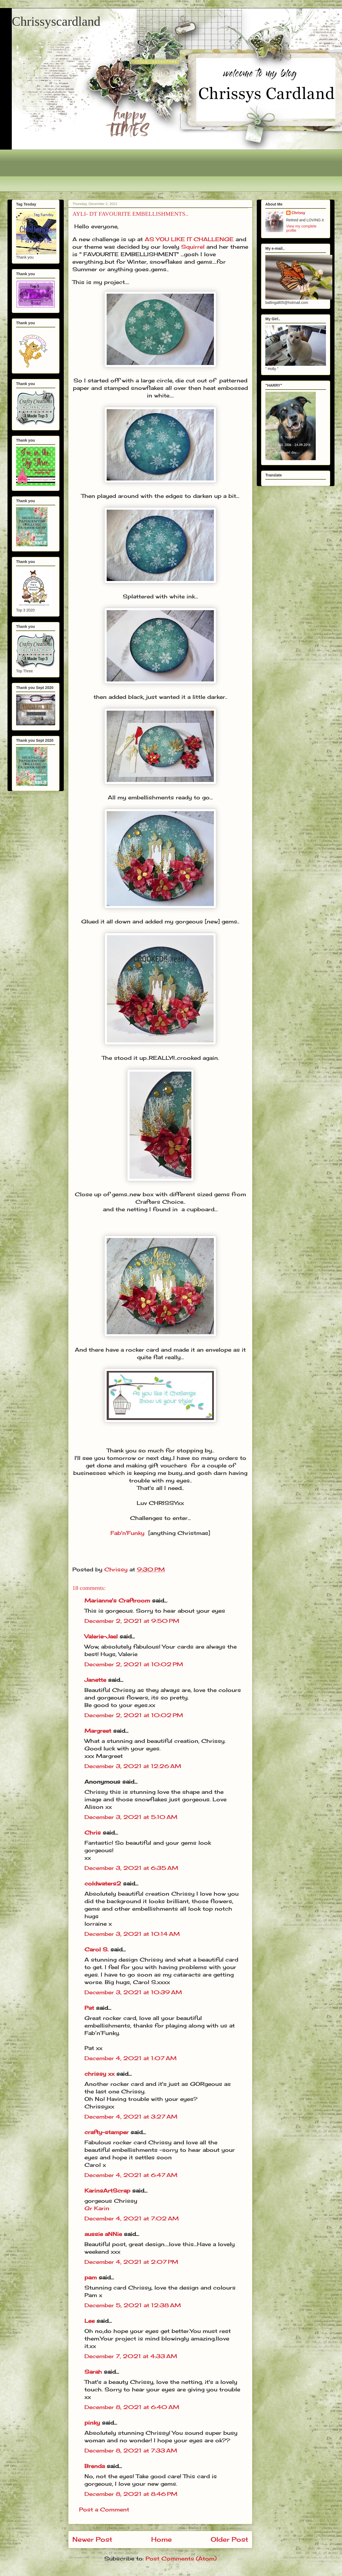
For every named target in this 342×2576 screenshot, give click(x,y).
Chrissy (298, 213)
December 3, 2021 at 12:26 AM (132, 1766)
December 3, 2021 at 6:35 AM (131, 1868)
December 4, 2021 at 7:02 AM (131, 2218)
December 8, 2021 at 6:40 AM (131, 2407)
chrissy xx (99, 2073)
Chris (92, 1832)
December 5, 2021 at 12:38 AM (132, 2305)
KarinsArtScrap (107, 2190)
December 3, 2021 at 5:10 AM (130, 1817)
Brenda (94, 2466)
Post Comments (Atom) (181, 2558)
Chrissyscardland (56, 21)
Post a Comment (104, 2509)
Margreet (97, 1730)
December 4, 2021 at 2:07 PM (131, 2261)
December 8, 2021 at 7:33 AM (130, 2450)
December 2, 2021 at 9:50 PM (131, 1620)
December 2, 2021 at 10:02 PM (133, 1664)
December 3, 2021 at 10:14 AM (132, 1933)
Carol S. (96, 1949)
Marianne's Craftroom (117, 1600)
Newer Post (92, 2539)
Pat (89, 2007)
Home (161, 2539)
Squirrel (193, 246)
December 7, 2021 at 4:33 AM (130, 2356)
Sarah (93, 2371)
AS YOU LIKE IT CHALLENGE (189, 239)
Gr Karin (96, 2208)
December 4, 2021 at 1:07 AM (130, 2058)
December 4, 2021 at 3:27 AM (130, 2116)
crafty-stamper (106, 2132)
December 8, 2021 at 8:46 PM (130, 2494)
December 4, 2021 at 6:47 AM (130, 2175)
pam (90, 2277)
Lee (89, 2320)
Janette (95, 1679)
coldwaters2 (102, 1883)
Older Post (229, 2539)
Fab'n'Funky (127, 1533)
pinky (92, 2422)
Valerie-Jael (101, 1636)
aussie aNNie (103, 2234)
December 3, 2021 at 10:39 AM (133, 1992)
